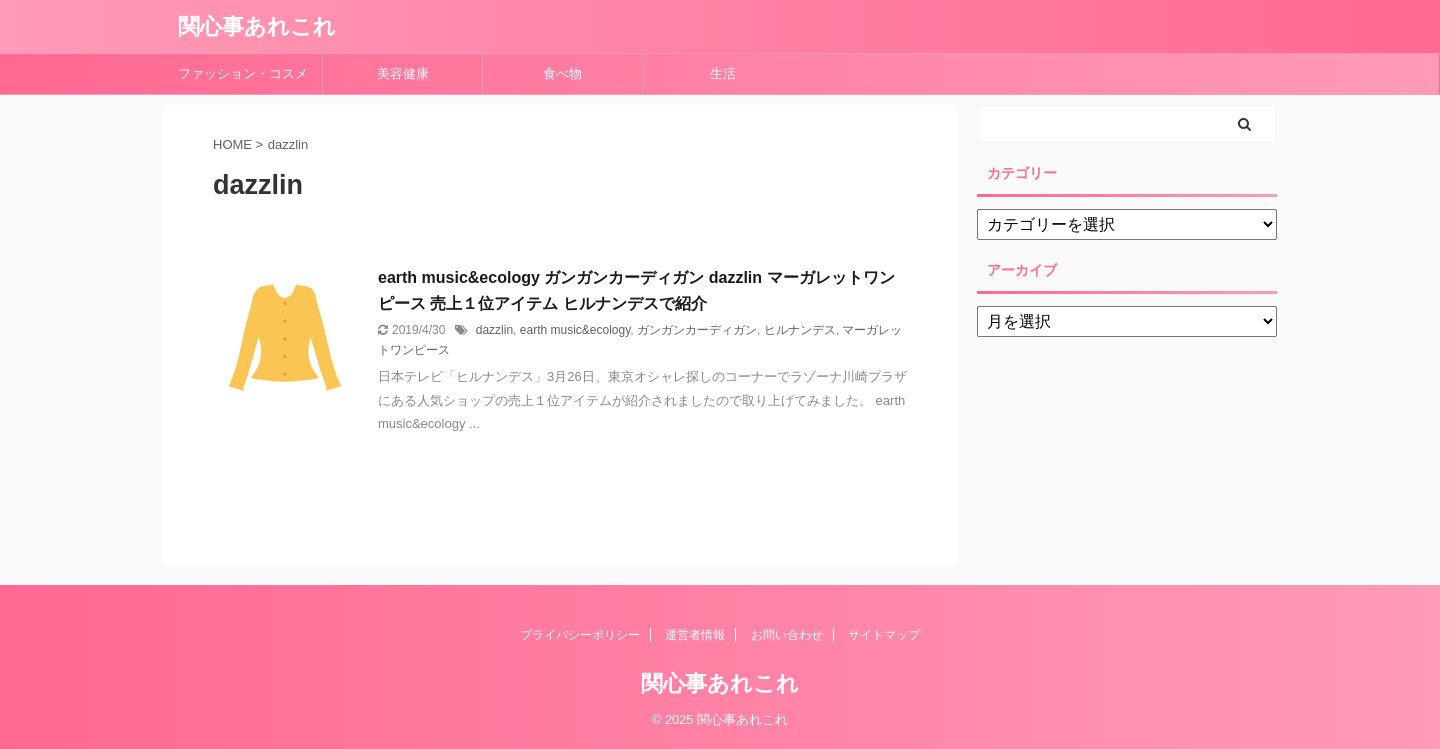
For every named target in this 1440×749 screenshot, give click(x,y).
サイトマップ (884, 635)
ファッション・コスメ (243, 73)
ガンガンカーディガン (697, 330)
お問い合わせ (787, 635)
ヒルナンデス (800, 330)
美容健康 (409, 73)
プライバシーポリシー (580, 635)
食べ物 (569, 73)
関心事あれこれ (257, 26)
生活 (723, 73)
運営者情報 (695, 635)
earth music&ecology (575, 330)
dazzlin (494, 330)
